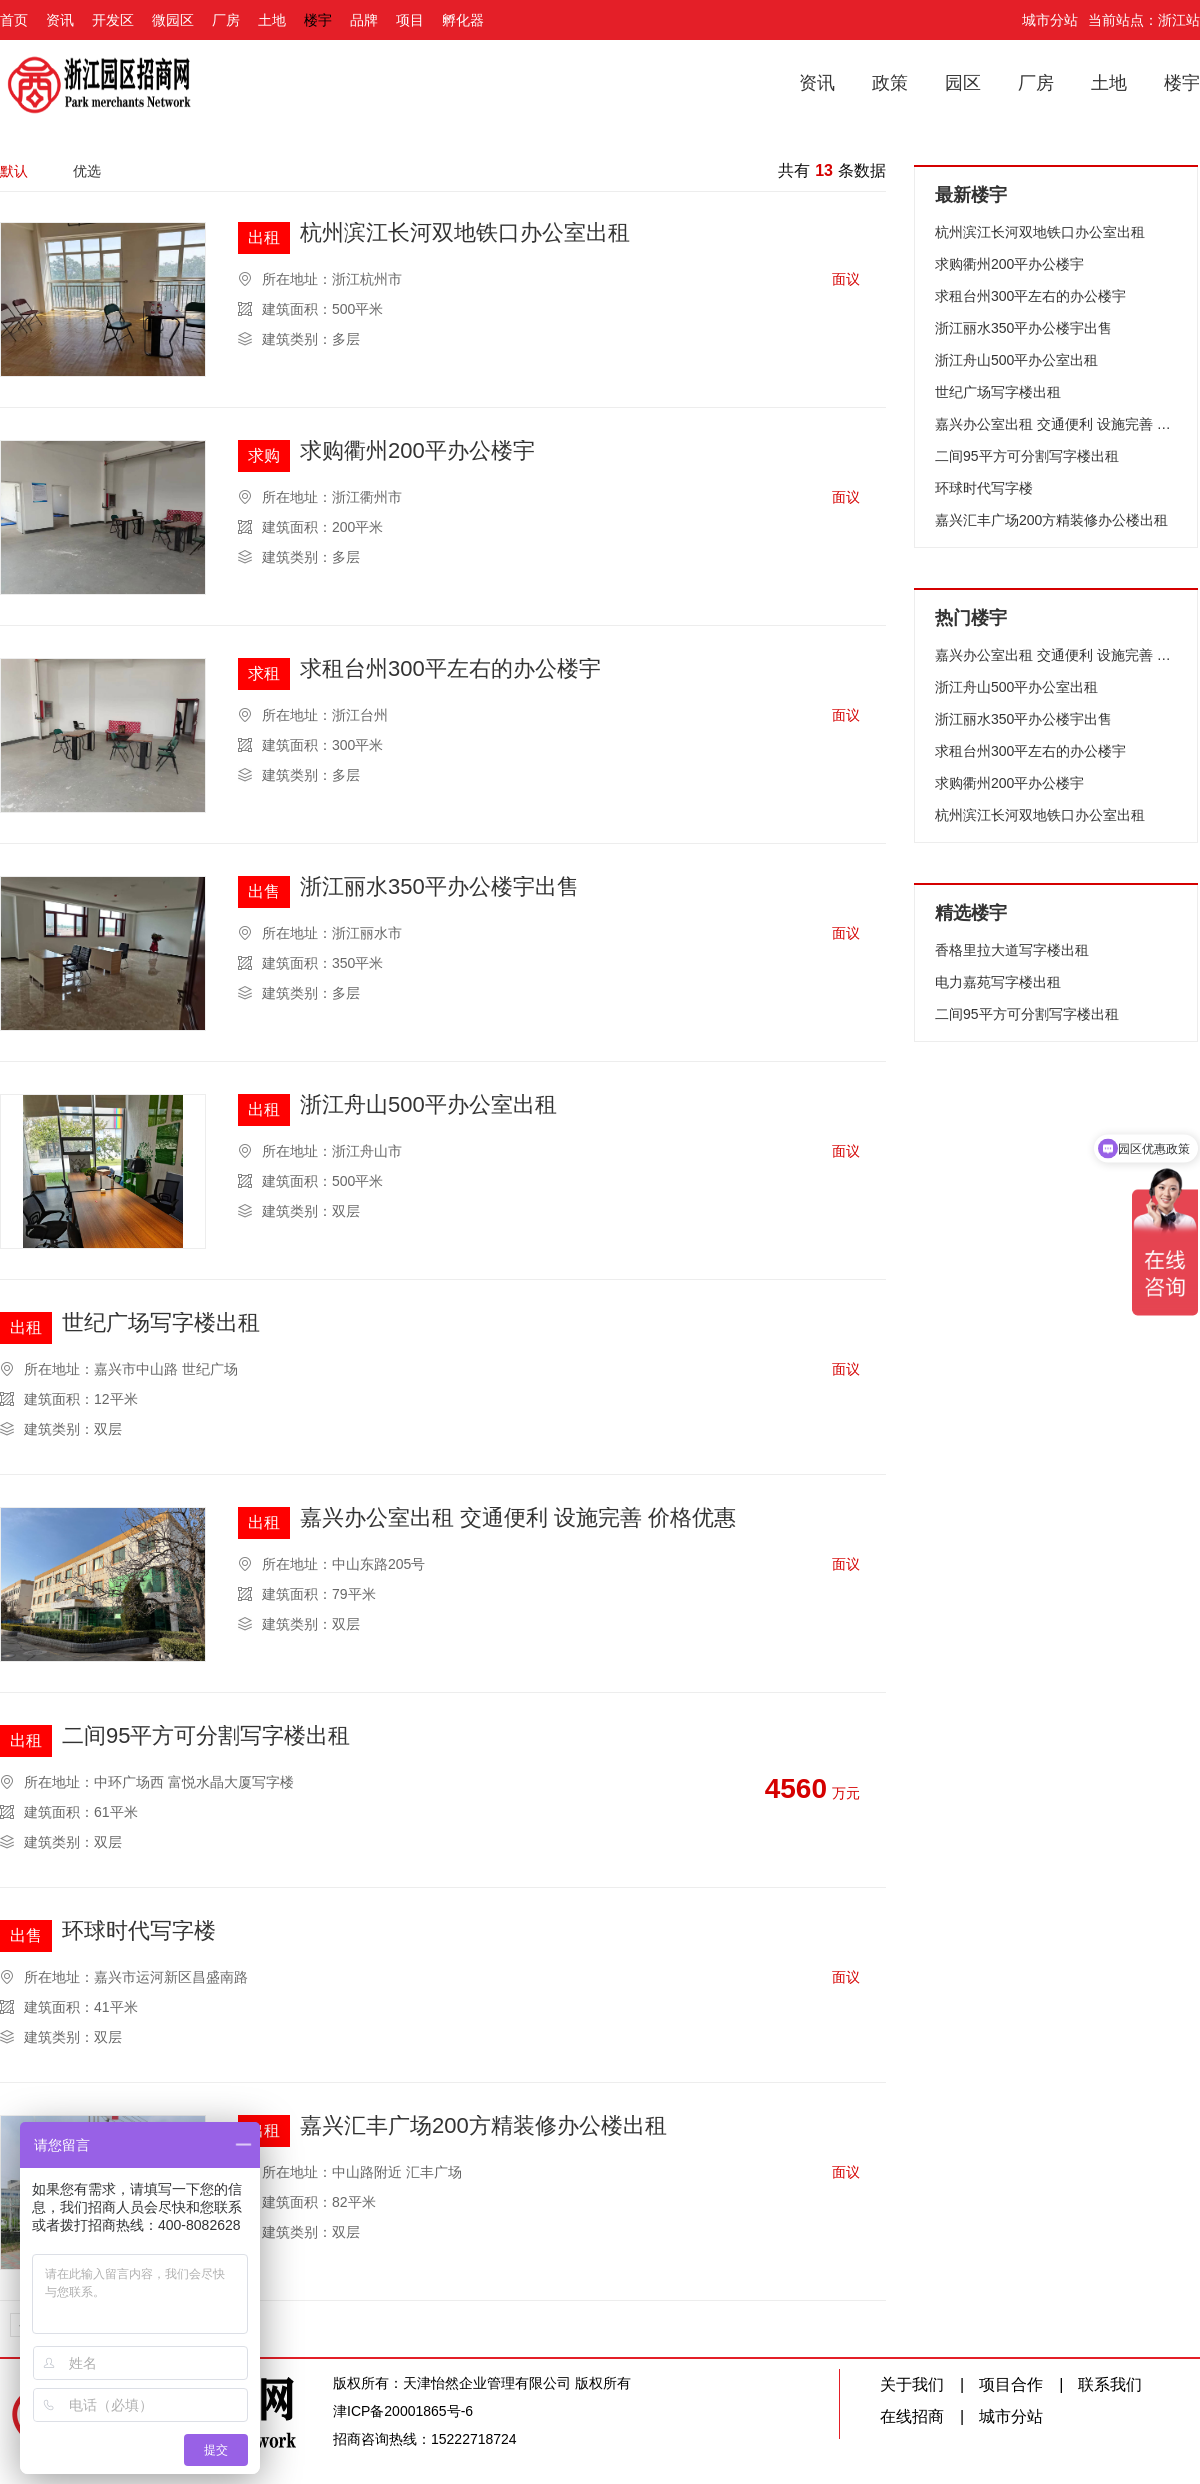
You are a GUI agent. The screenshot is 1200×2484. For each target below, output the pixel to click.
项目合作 (1011, 2384)
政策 (890, 83)
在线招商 (912, 2416)
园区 (963, 83)
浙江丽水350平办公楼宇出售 (439, 887)
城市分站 (1050, 20)
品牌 (364, 20)
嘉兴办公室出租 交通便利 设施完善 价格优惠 (518, 1518)
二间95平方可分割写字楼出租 (206, 1736)
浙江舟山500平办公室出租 (428, 1105)
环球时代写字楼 (139, 1931)
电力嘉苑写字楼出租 (998, 982)
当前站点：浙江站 (1144, 20)
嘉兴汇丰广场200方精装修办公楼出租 (483, 2126)
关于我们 (912, 2384)
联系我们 (1110, 2384)
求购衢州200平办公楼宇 (417, 451)
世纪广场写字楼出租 (161, 1323)
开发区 (113, 20)
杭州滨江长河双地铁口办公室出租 (465, 233)
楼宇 (318, 20)
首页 (14, 20)
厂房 (226, 20)
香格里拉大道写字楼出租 (1012, 950)
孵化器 (463, 20)
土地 (272, 20)
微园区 (173, 20)
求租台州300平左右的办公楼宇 (450, 669)
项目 (410, 20)
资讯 (60, 20)
